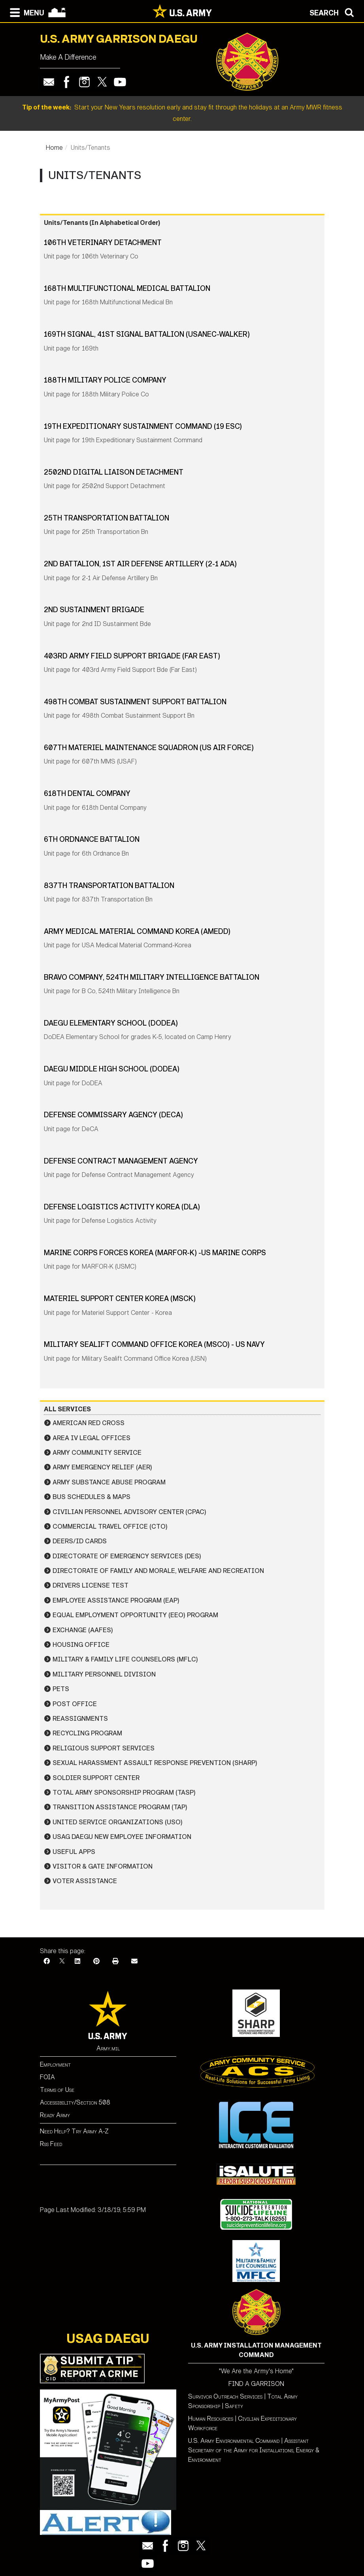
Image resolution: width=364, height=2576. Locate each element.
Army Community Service (97, 1452)
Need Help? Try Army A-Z (74, 2131)
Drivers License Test (90, 1585)
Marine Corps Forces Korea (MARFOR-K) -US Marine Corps (155, 1252)
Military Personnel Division (104, 1674)
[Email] (134, 1961)
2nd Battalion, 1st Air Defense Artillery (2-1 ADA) (140, 564)
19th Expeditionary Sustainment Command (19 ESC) (143, 426)
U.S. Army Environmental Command (233, 2440)
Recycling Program (87, 1733)
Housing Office (81, 1644)
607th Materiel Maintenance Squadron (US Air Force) (149, 747)
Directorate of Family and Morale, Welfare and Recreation (158, 1571)
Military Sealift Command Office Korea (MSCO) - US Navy (154, 1344)
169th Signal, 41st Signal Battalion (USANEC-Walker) (147, 334)
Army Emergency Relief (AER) (102, 1467)
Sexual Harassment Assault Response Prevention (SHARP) (155, 1763)
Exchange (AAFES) (83, 1630)
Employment (55, 2064)
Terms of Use (57, 2089)
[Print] (115, 1961)
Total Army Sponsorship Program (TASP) (124, 1792)
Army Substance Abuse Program (109, 1482)
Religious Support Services (104, 1748)
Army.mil (108, 2048)
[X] (62, 1961)
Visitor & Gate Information (103, 1866)
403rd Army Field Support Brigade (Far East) (132, 656)
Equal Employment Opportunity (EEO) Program (135, 1615)
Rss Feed (51, 2144)
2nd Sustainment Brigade (94, 609)
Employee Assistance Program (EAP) (116, 1600)
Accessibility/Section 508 (75, 2102)
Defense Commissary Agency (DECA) (113, 1115)
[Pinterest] (96, 1961)
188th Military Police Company (105, 380)
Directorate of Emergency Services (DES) (127, 1556)
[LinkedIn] (77, 1961)
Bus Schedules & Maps (91, 1497)
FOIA (47, 2077)
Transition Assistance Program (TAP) (120, 1807)
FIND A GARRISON (256, 2383)
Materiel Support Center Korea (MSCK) (120, 1298)
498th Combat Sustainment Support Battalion (135, 702)
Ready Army (55, 2115)
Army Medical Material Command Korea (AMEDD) (137, 931)
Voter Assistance (85, 1881)
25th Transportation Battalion (106, 518)
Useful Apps (74, 1852)
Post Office (75, 1704)
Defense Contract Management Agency (121, 1161)
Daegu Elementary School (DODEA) (111, 1023)
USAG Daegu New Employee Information (122, 1837)
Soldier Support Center (96, 1778)
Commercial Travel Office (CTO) (110, 1526)
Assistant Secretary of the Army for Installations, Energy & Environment (253, 2450)
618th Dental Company (87, 793)
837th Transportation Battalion (109, 885)
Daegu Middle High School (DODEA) (111, 1069)
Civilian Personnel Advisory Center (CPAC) (129, 1512)
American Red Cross (88, 1423)
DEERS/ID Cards (80, 1541)
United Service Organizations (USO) (118, 1822)
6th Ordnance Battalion (92, 839)
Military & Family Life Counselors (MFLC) (125, 1659)
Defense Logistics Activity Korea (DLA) (122, 1207)
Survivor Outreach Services (225, 2396)
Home (54, 147)
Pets (61, 1689)
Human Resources (210, 2418)
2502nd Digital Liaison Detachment (113, 472)
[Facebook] (46, 1961)
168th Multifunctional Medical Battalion (127, 288)
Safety (234, 2406)
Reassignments (80, 1718)
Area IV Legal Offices (91, 1438)
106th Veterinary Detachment (103, 242)
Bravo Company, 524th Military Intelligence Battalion (151, 977)
